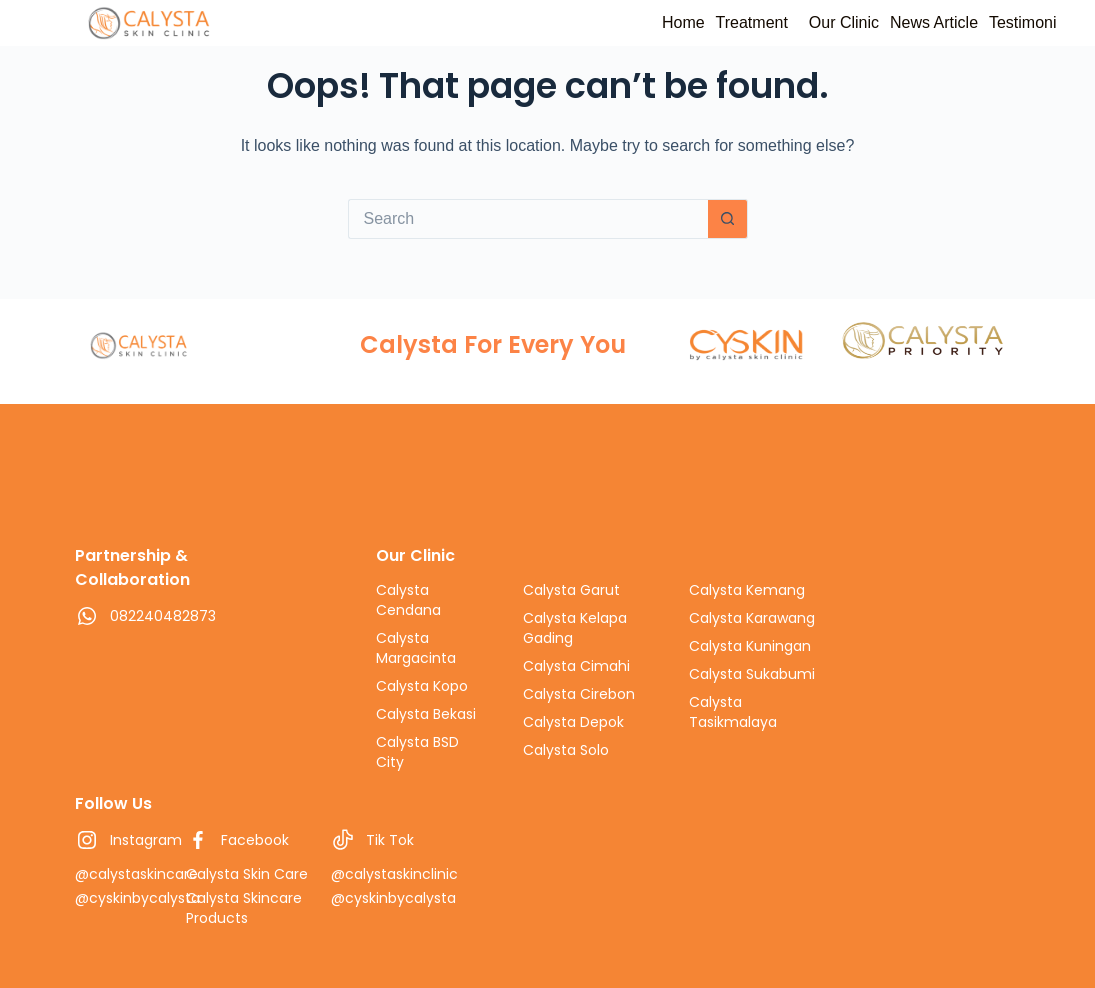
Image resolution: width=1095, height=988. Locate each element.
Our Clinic (796, 22)
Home (597, 22)
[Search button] (728, 219)
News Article (905, 22)
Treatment (685, 22)
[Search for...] (528, 219)
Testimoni (1013, 22)
